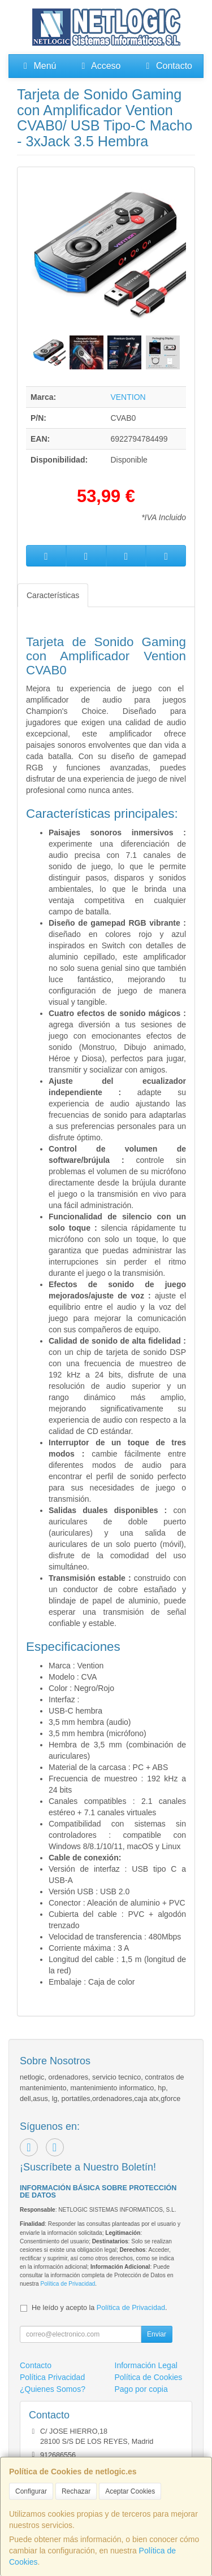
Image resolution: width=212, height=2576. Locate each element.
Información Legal (146, 2365)
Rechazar (76, 2491)
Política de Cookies (149, 2377)
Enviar (156, 2334)
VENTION (127, 397)
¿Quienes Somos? (52, 2389)
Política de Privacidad (67, 2284)
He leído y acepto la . (99, 2308)
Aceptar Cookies (130, 2491)
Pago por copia (141, 2389)
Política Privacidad (52, 2377)
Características (53, 595)
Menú (38, 66)
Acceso (98, 66)
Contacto (167, 66)
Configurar (31, 2491)
